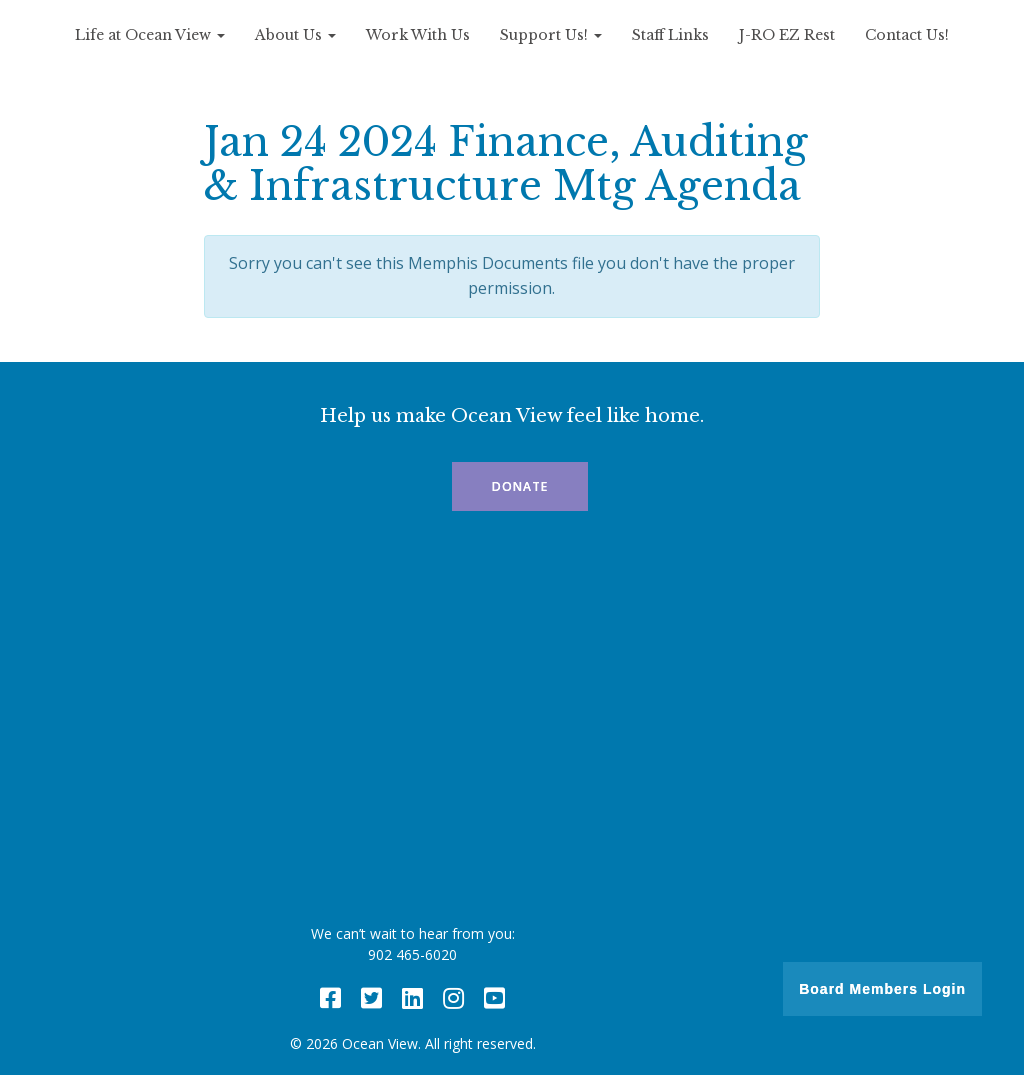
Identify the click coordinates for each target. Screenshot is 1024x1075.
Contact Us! (907, 35)
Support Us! (551, 35)
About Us (295, 35)
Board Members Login (882, 989)
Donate (520, 486)
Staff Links (670, 35)
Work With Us (418, 35)
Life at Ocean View (150, 35)
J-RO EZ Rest (787, 35)
